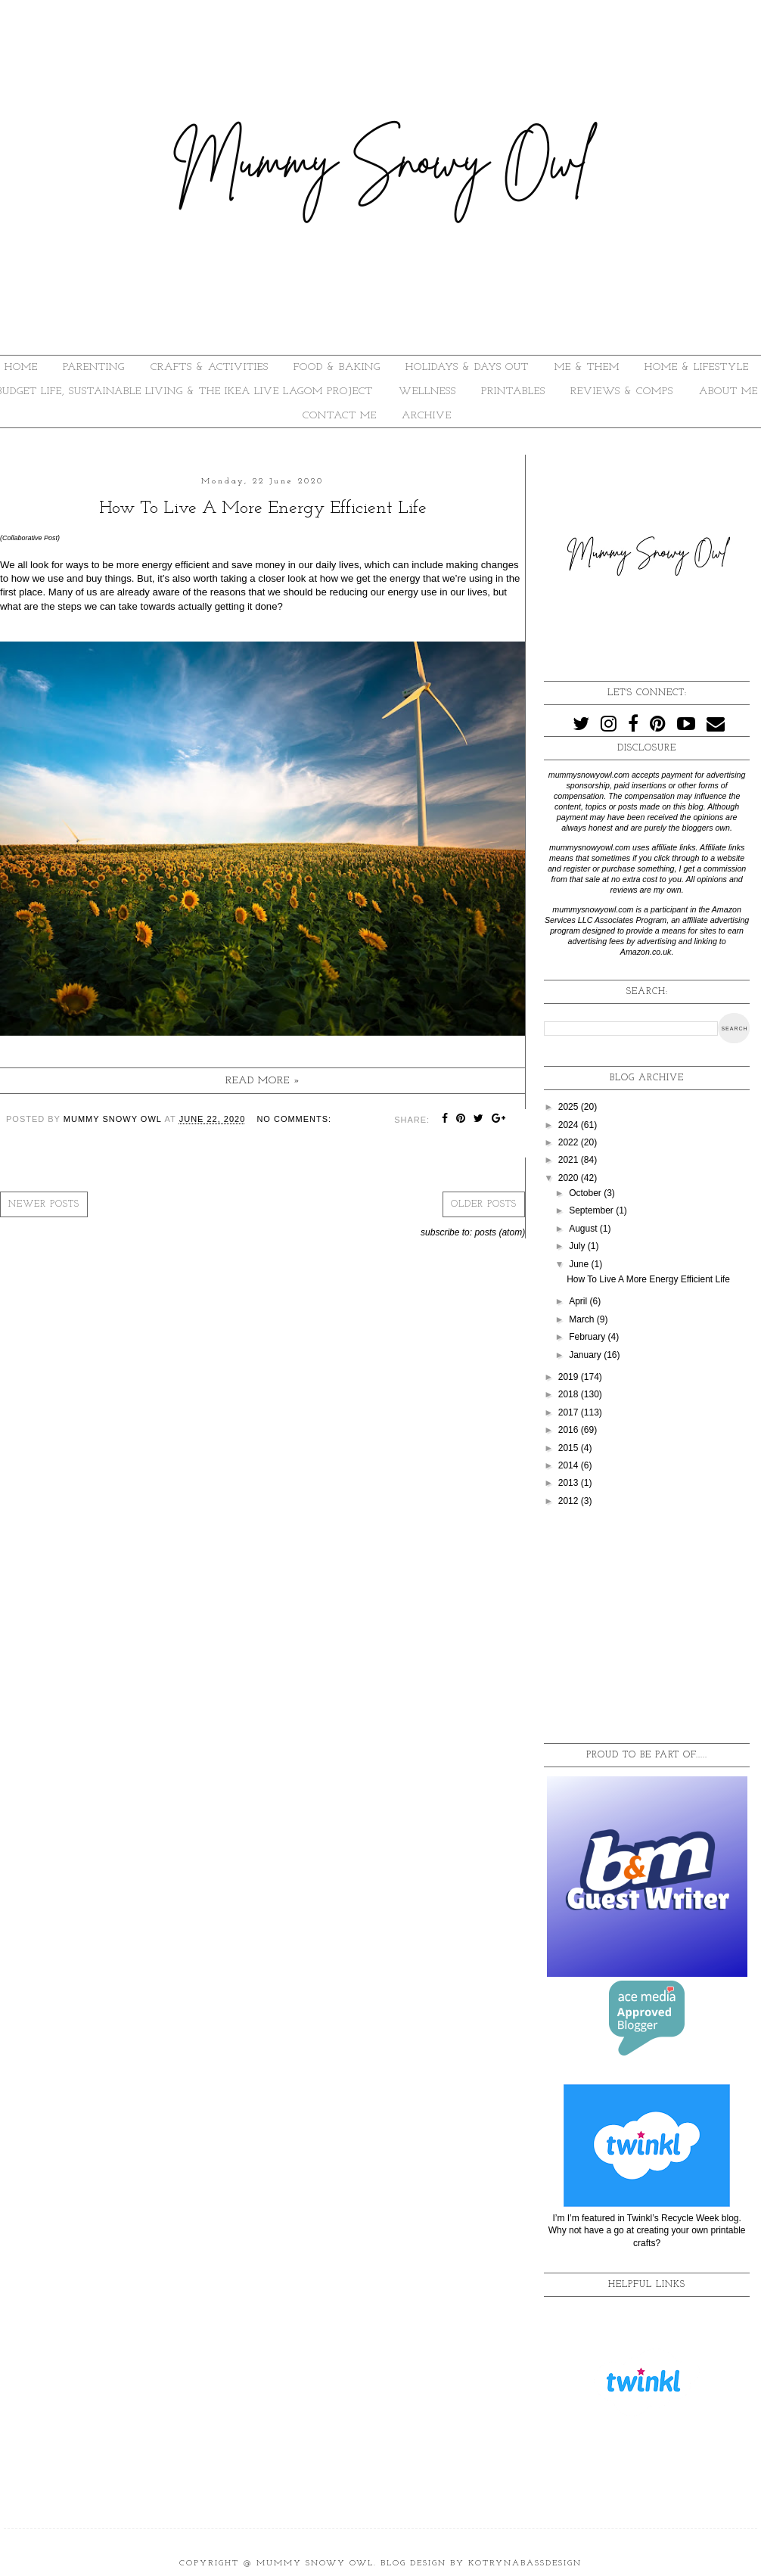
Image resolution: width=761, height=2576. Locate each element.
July (578, 1246)
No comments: (293, 1118)
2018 (569, 1394)
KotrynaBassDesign (525, 2563)
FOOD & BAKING (337, 367)
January (586, 1355)
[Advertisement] (646, 1625)
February (588, 1337)
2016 (569, 1430)
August (584, 1228)
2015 (569, 1448)
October (586, 1193)
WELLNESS (427, 391)
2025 (569, 1107)
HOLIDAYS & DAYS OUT (467, 367)
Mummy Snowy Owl (315, 2563)
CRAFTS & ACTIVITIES (210, 367)
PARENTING (94, 367)
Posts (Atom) (499, 1232)
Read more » (262, 1080)
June (580, 1264)
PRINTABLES (513, 391)
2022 (569, 1142)
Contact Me (340, 415)
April (579, 1301)
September (592, 1210)
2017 (569, 1412)
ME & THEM (587, 367)
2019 (569, 1377)
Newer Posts (43, 1204)
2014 (569, 1465)
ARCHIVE (427, 415)
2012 (569, 1501)
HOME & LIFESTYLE (697, 367)
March (583, 1319)
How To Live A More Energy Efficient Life (263, 508)
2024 (569, 1125)
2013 (569, 1483)
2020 (569, 1178)
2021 (569, 1159)
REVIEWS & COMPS (621, 391)
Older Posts (484, 1204)
